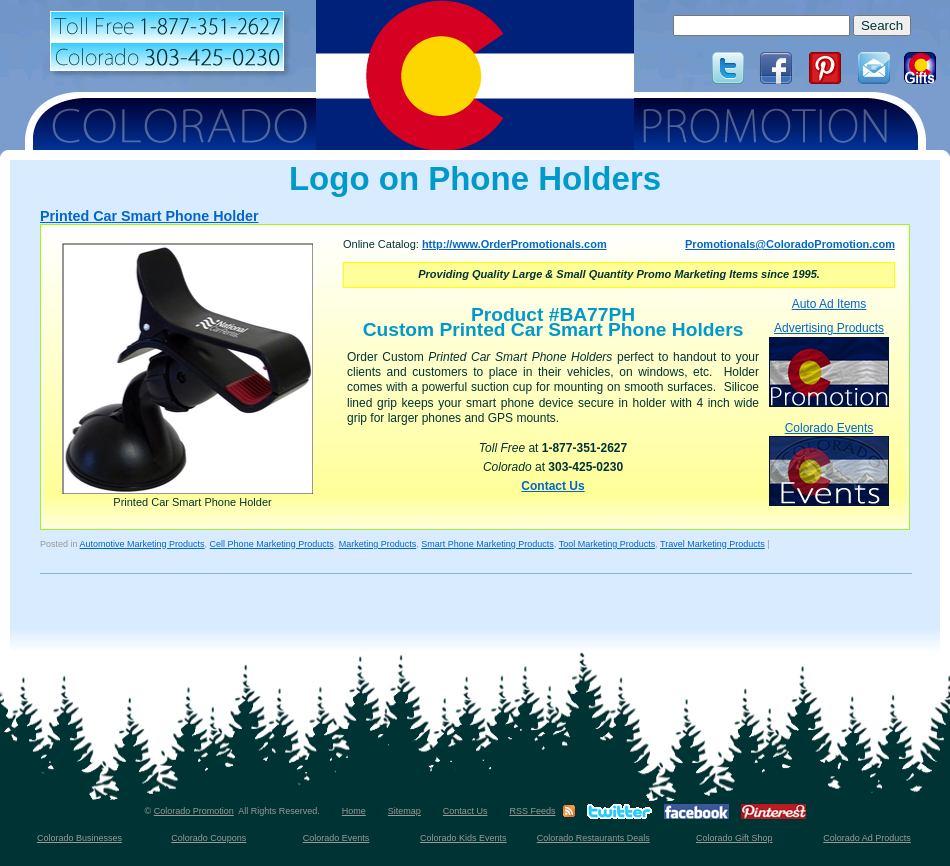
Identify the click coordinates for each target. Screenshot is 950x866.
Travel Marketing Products (712, 544)
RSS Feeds (532, 811)
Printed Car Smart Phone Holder (149, 216)
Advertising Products (829, 363)
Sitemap (404, 811)
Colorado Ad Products (867, 838)
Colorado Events (829, 463)
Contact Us (552, 486)
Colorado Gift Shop (734, 838)
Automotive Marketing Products (142, 544)
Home (354, 811)
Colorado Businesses (79, 838)
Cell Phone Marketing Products (272, 544)
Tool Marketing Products (607, 544)
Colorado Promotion (194, 811)
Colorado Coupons (208, 838)
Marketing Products (378, 544)
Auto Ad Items (829, 304)
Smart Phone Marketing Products (487, 544)
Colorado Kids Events (463, 838)
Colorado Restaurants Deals (593, 838)
